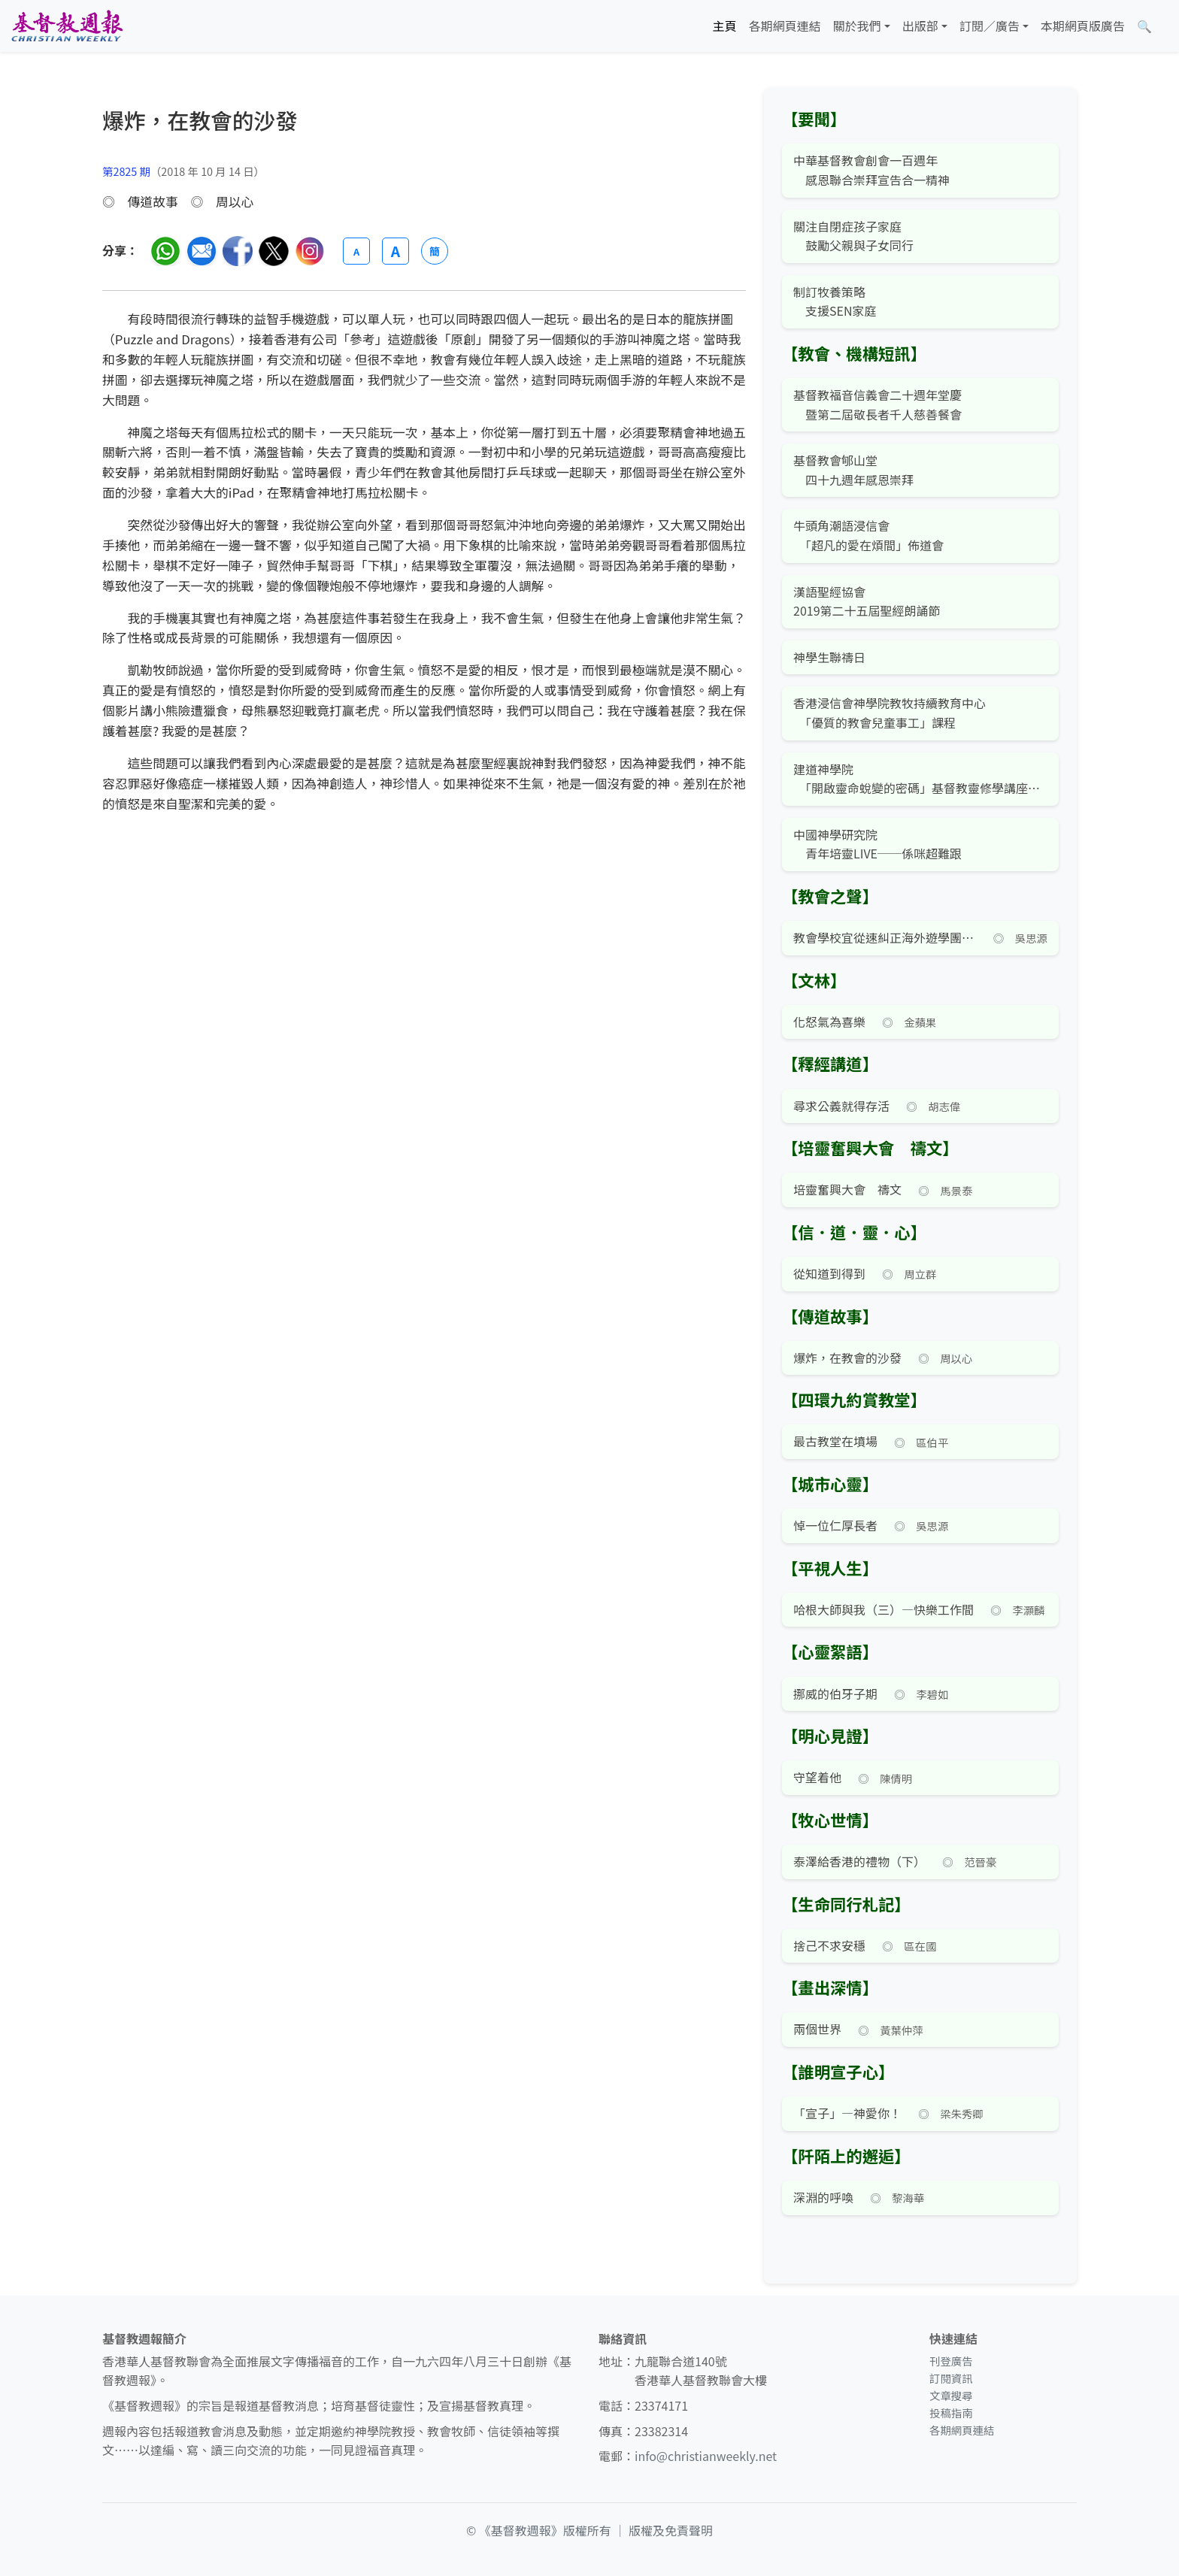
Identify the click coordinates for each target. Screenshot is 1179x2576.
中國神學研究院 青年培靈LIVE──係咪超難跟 (877, 844)
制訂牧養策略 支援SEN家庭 (835, 301)
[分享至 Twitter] (274, 251)
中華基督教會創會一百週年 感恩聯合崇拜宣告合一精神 (871, 170)
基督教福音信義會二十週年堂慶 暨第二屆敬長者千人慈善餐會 (877, 404)
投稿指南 (951, 2412)
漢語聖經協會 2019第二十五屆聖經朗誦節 (867, 601)
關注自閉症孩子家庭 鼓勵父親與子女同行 (853, 236)
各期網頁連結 (785, 26)
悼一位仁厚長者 (835, 1525)
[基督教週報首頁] (67, 26)
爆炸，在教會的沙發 (847, 1358)
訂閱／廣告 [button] (989, 26)
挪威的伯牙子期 (835, 1694)
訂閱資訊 (951, 2378)
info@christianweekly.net (706, 2456)
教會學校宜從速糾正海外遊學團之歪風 (885, 937)
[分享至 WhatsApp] (165, 251)
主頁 (725, 26)
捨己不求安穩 (829, 1945)
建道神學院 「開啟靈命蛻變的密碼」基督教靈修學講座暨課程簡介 (920, 779)
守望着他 (817, 1777)
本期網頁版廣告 (1083, 26)
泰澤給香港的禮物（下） (859, 1861)
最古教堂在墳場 (835, 1441)
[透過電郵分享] (201, 251)
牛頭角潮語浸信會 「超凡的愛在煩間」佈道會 (868, 535)
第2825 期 (126, 171)
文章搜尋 (951, 2395)
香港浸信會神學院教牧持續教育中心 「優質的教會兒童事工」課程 (889, 712)
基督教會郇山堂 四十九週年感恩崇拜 (853, 470)
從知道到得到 (829, 1273)
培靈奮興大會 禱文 (847, 1189)
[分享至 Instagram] (310, 251)
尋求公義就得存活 (841, 1106)
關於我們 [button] (857, 26)
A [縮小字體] (356, 251)
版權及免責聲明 (671, 2530)
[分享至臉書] (238, 251)
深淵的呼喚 (823, 2197)
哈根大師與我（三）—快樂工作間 (883, 1609)
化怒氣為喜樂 (829, 1022)
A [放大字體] (395, 251)
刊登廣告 (951, 2361)
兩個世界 (817, 2029)
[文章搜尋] (1144, 26)
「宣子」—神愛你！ (847, 2113)
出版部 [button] (920, 26)
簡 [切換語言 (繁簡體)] (434, 251)
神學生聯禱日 (829, 657)
